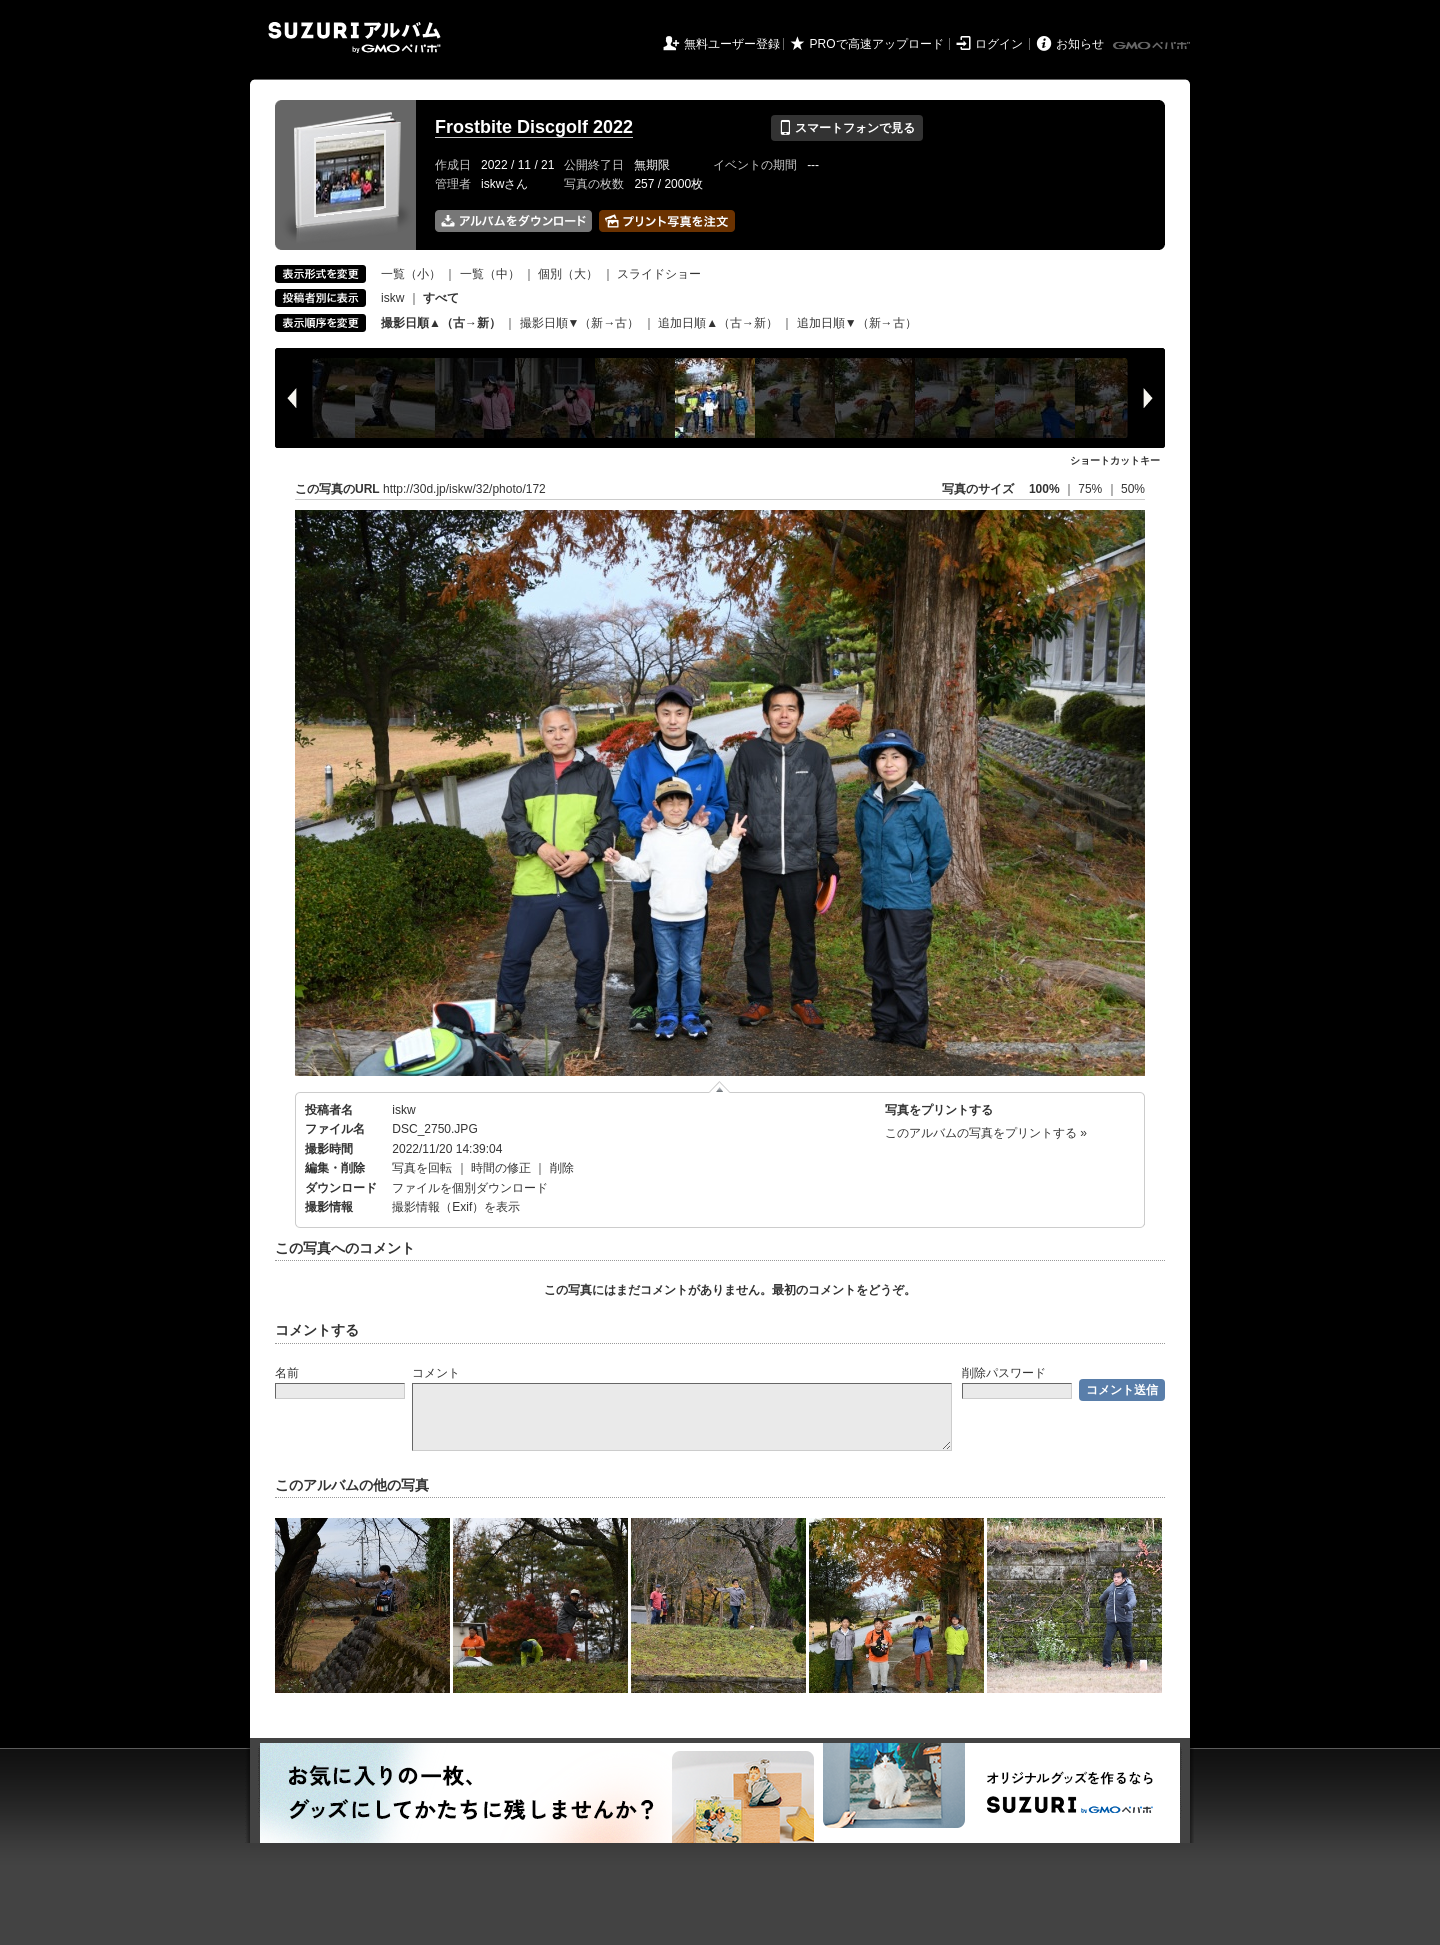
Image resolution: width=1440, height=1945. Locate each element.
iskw (392, 298)
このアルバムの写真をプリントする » (986, 1133)
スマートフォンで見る (846, 128)
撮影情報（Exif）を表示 (456, 1207)
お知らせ (1080, 44)
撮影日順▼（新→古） (580, 323)
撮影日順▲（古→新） (441, 323)
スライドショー (659, 274)
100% (1044, 489)
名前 (287, 1373)
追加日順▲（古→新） (718, 323)
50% (1133, 489)
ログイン (999, 44)
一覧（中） (490, 274)
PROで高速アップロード (877, 44)
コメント (436, 1373)
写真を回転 (422, 1168)
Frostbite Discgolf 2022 (534, 127)
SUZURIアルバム (354, 37)
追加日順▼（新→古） (857, 323)
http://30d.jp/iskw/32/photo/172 (464, 489)
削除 (562, 1168)
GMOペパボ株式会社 (1153, 46)
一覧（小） (411, 274)
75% (1091, 489)
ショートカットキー (1115, 460)
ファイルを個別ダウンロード (470, 1188)
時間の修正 (501, 1168)
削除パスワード (1004, 1373)
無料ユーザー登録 (732, 44)
